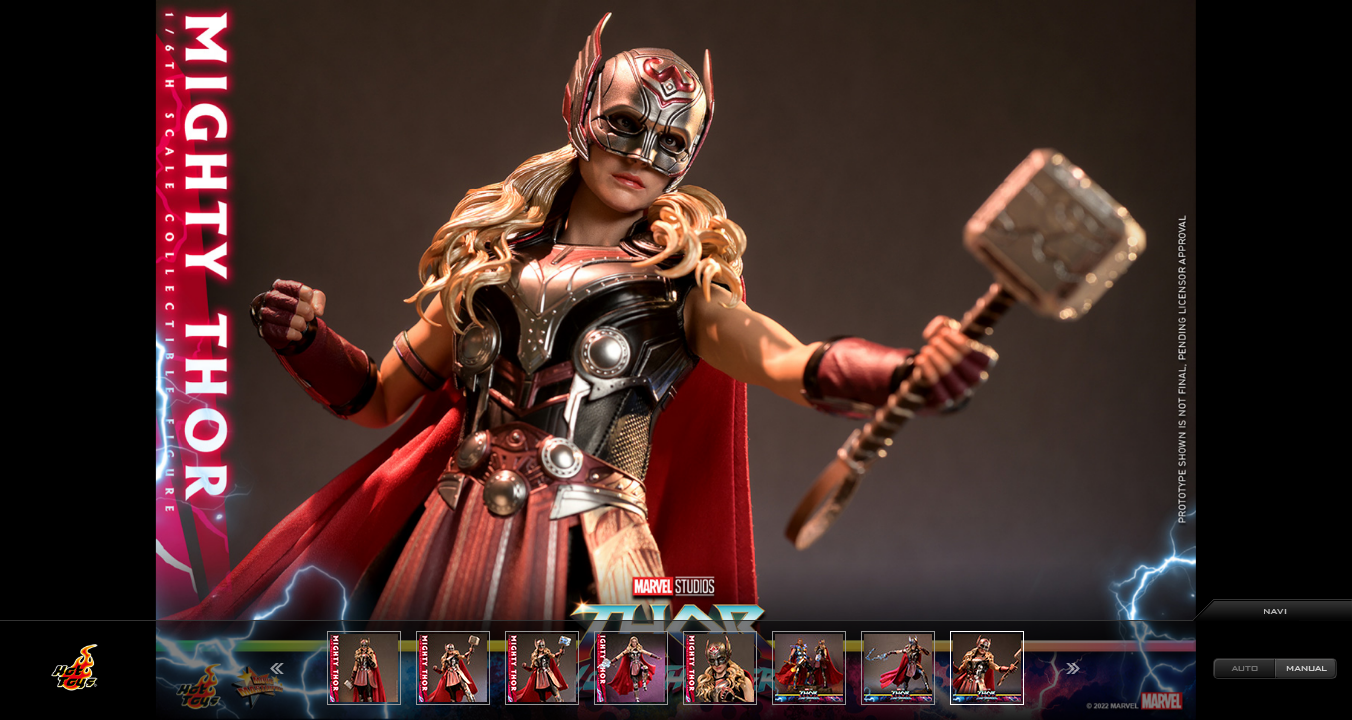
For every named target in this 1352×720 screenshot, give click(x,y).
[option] (676, 360)
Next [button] (1073, 668)
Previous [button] (277, 668)
